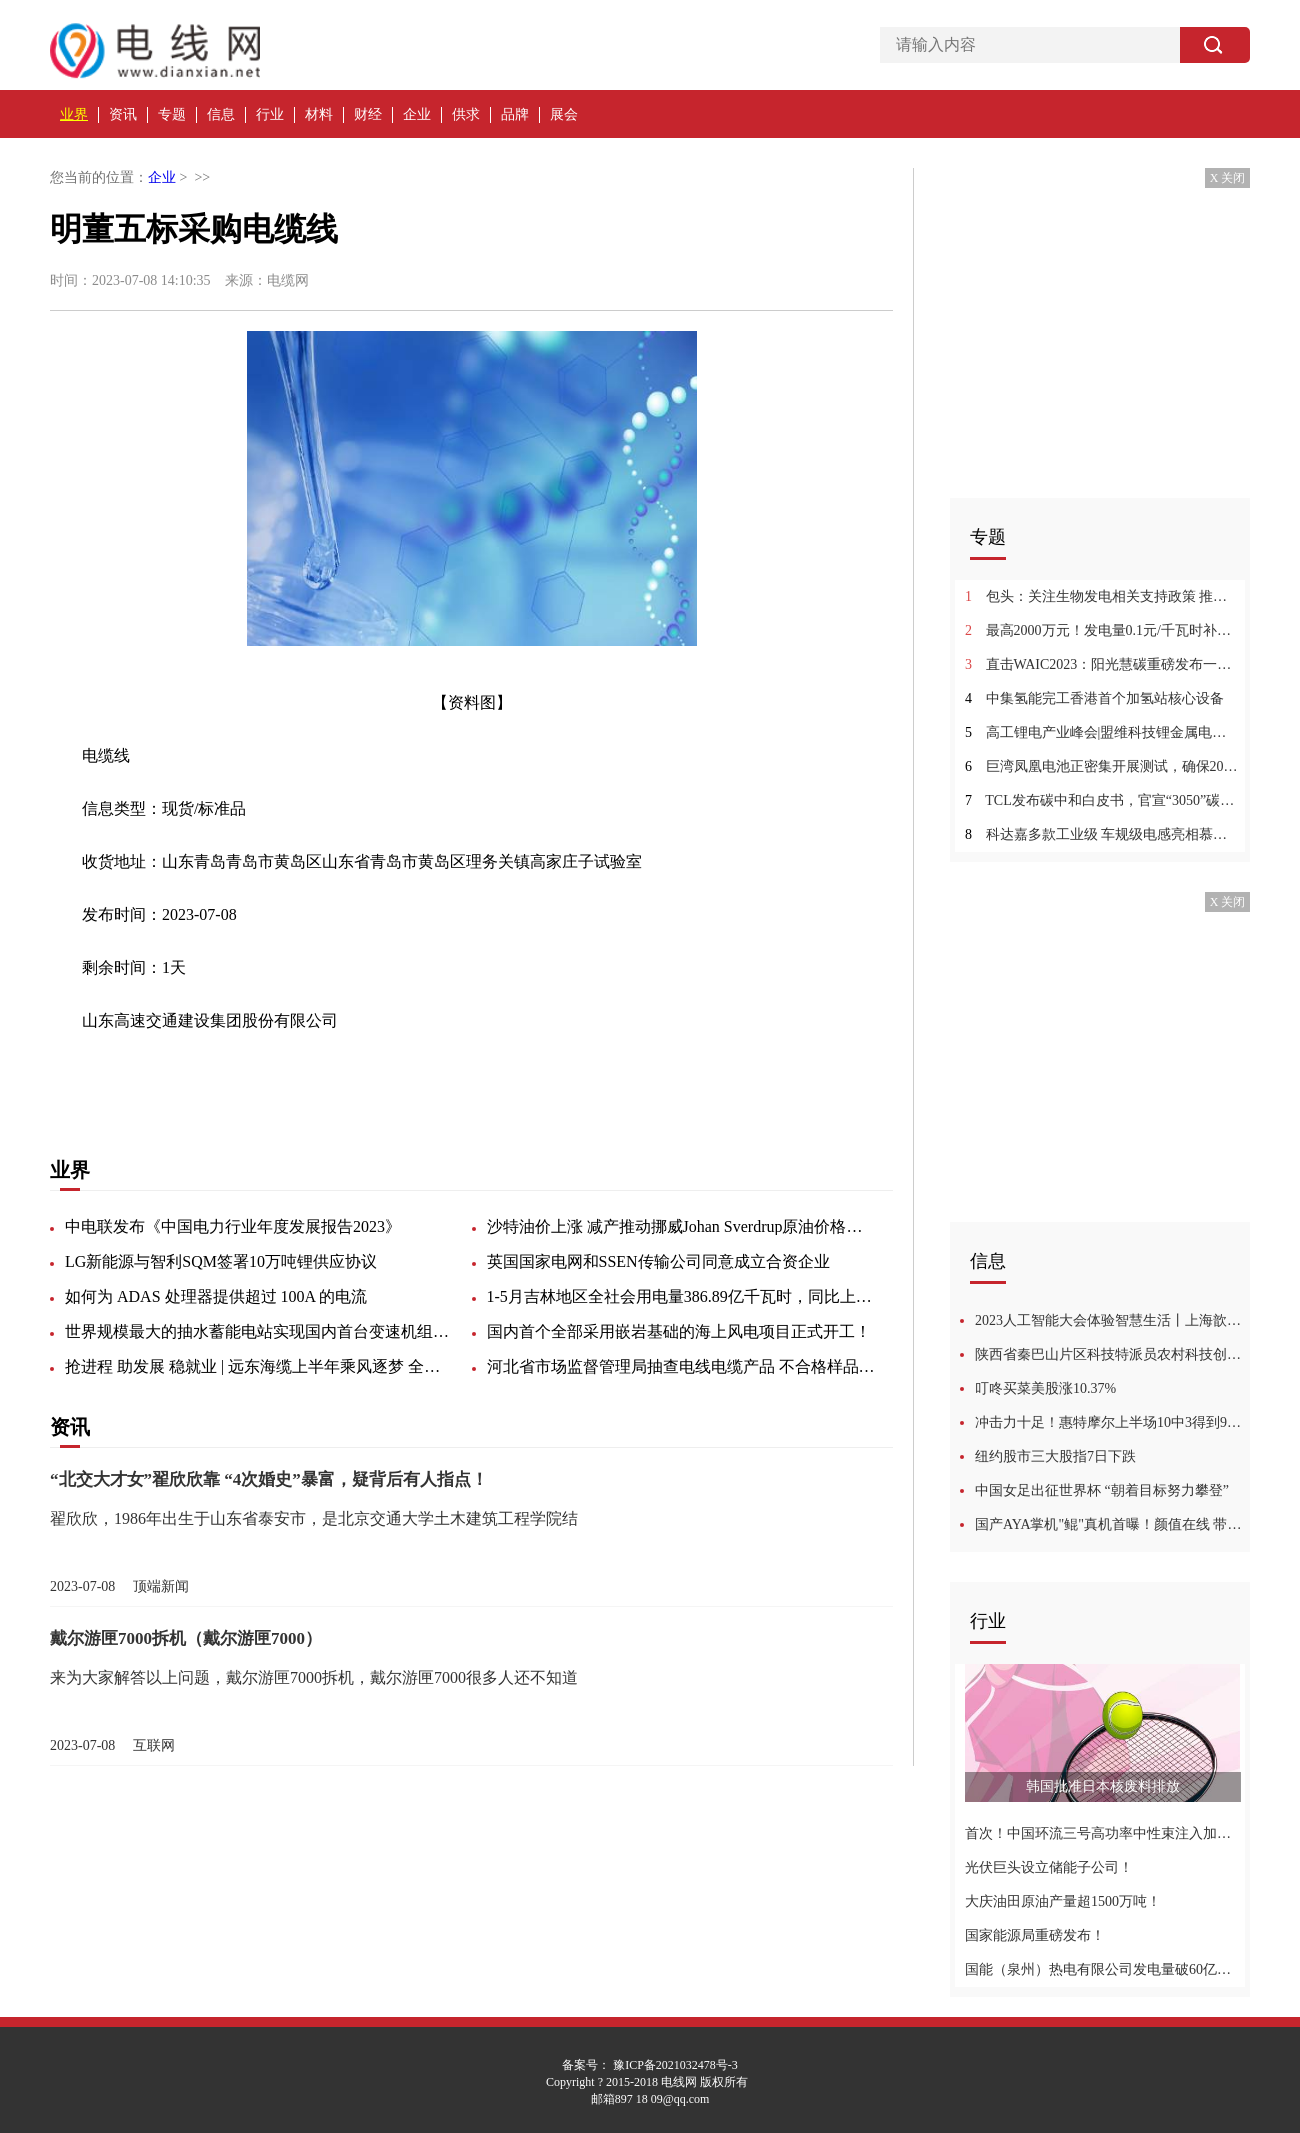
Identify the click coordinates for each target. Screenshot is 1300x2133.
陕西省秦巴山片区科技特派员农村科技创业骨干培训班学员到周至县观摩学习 (1112, 1354)
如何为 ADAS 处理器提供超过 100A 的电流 (216, 1296)
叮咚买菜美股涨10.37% (1045, 1388)
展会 (564, 114)
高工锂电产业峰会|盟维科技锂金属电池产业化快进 (1102, 732)
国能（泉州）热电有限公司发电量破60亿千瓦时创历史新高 (1102, 1969)
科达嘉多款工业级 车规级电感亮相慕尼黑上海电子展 (1102, 834)
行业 (270, 114)
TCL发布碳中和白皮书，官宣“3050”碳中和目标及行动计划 (1102, 800)
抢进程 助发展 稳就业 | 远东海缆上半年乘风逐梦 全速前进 (260, 1366)
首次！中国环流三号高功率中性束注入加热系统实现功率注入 (1102, 1833)
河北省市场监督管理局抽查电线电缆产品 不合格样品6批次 (682, 1366)
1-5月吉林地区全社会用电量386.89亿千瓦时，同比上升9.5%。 (682, 1296)
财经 (368, 114)
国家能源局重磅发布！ (1035, 1935)
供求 (466, 114)
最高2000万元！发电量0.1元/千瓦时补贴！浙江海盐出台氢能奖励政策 (1102, 630)
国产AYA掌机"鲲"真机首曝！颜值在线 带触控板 (1112, 1524)
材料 (319, 114)
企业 (417, 114)
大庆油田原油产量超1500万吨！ (1063, 1901)
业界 (74, 114)
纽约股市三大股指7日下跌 (1055, 1456)
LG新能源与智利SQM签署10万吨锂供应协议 (221, 1261)
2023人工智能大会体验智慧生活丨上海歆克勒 (1112, 1320)
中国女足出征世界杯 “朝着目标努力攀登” (1102, 1490)
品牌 (515, 114)
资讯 (123, 114)
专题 (172, 114)
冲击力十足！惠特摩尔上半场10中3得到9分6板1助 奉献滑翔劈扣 (1112, 1422)
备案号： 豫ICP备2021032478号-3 (650, 2065)
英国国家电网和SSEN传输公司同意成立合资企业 (658, 1261)
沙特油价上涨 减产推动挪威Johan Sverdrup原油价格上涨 (682, 1226)
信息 (221, 114)
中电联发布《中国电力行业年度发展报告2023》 (233, 1226)
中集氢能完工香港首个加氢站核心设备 (1094, 698)
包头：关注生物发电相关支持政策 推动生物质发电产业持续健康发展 (1102, 596)
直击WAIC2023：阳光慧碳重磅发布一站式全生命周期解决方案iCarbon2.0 (1102, 664)
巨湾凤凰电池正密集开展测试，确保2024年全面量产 (1102, 766)
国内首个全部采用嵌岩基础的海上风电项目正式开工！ (679, 1331)
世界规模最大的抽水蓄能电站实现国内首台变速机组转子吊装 (260, 1331)
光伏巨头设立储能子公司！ (1049, 1867)
